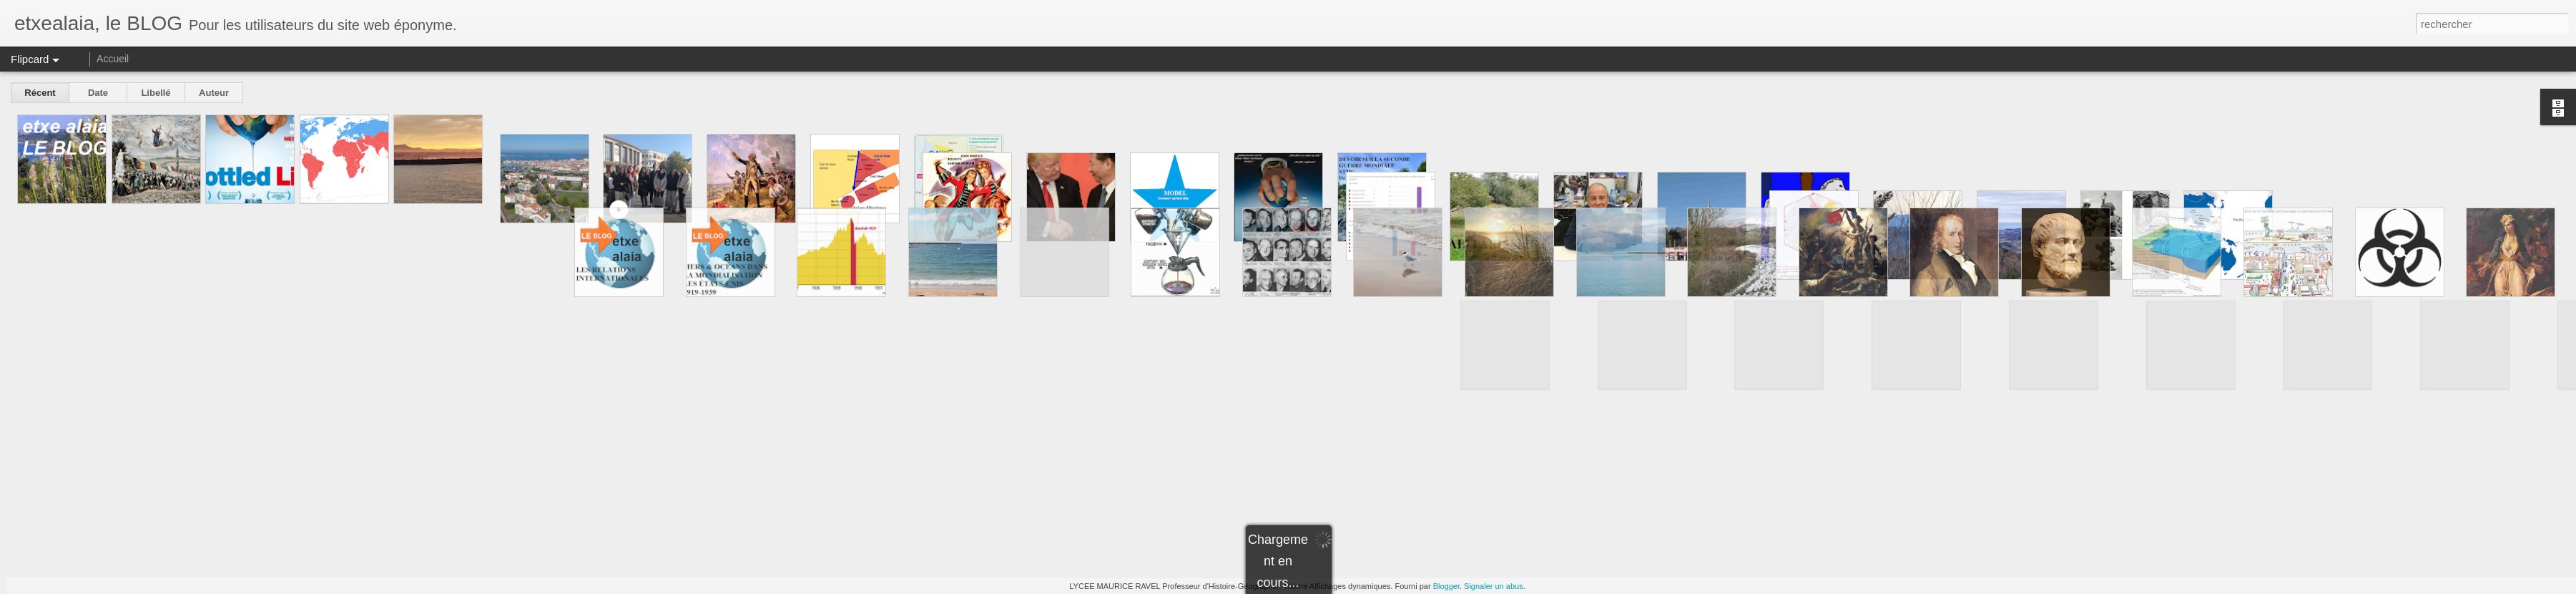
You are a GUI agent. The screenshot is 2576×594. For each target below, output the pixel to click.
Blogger (1446, 586)
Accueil (113, 58)
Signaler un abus (1493, 586)
